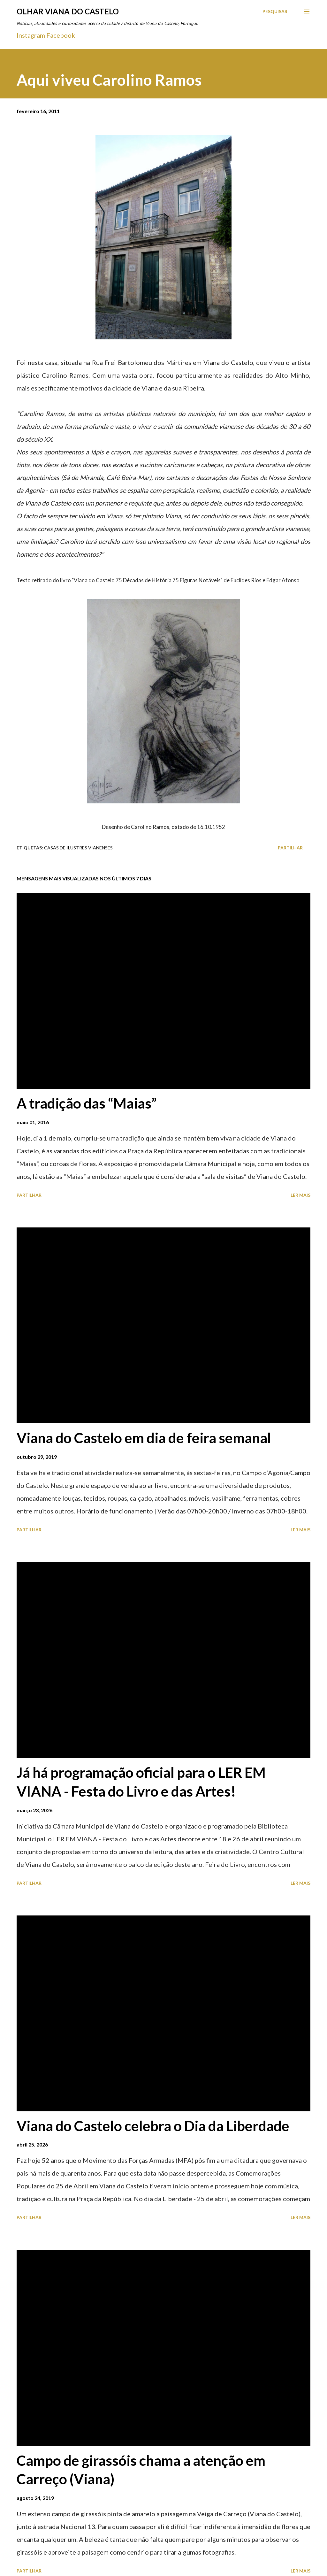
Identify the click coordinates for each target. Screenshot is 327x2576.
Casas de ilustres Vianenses (78, 847)
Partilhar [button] (290, 847)
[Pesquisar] (274, 11)
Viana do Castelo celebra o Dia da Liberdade (153, 2125)
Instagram (31, 35)
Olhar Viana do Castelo (68, 11)
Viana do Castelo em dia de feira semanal (144, 1437)
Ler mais (300, 1195)
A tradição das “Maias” (87, 1103)
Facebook (60, 35)
